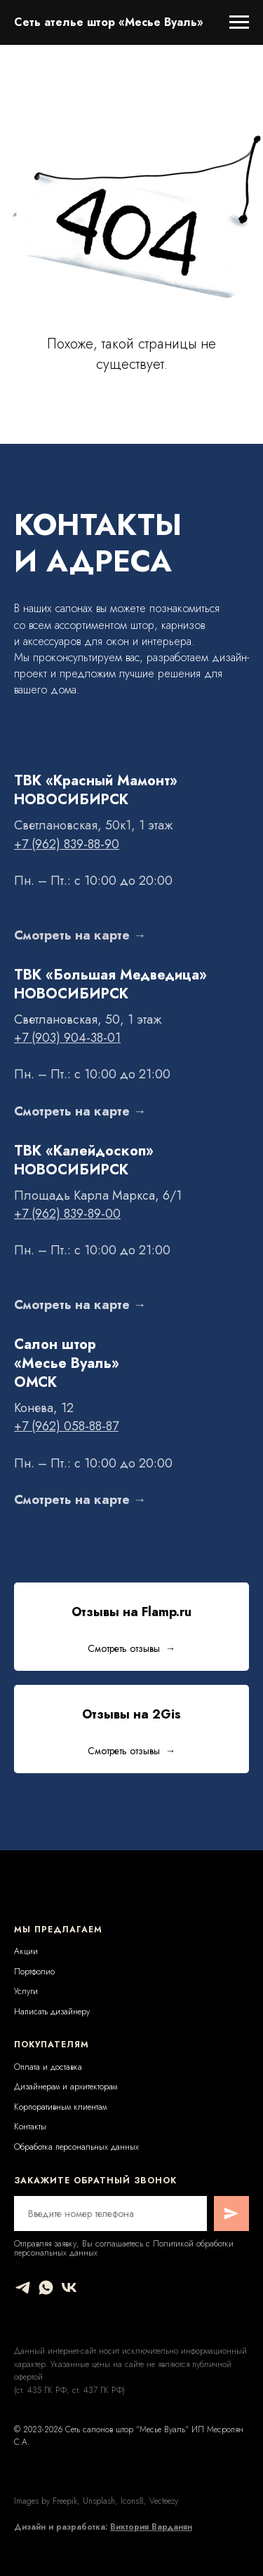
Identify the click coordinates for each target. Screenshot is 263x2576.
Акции (26, 1951)
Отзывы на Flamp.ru (131, 1612)
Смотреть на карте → (80, 935)
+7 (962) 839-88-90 (66, 844)
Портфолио (34, 1971)
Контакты (30, 2126)
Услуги (26, 1991)
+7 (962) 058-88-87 (66, 1426)
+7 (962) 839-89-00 (67, 1214)
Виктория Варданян (151, 2527)
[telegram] (23, 2287)
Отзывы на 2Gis (131, 1714)
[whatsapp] (46, 2287)
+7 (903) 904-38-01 (67, 1038)
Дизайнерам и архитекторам (65, 2086)
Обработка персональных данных (76, 2147)
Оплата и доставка (48, 2067)
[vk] (69, 2287)
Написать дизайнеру (52, 2011)
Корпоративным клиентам (60, 2107)
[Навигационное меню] (239, 22)
